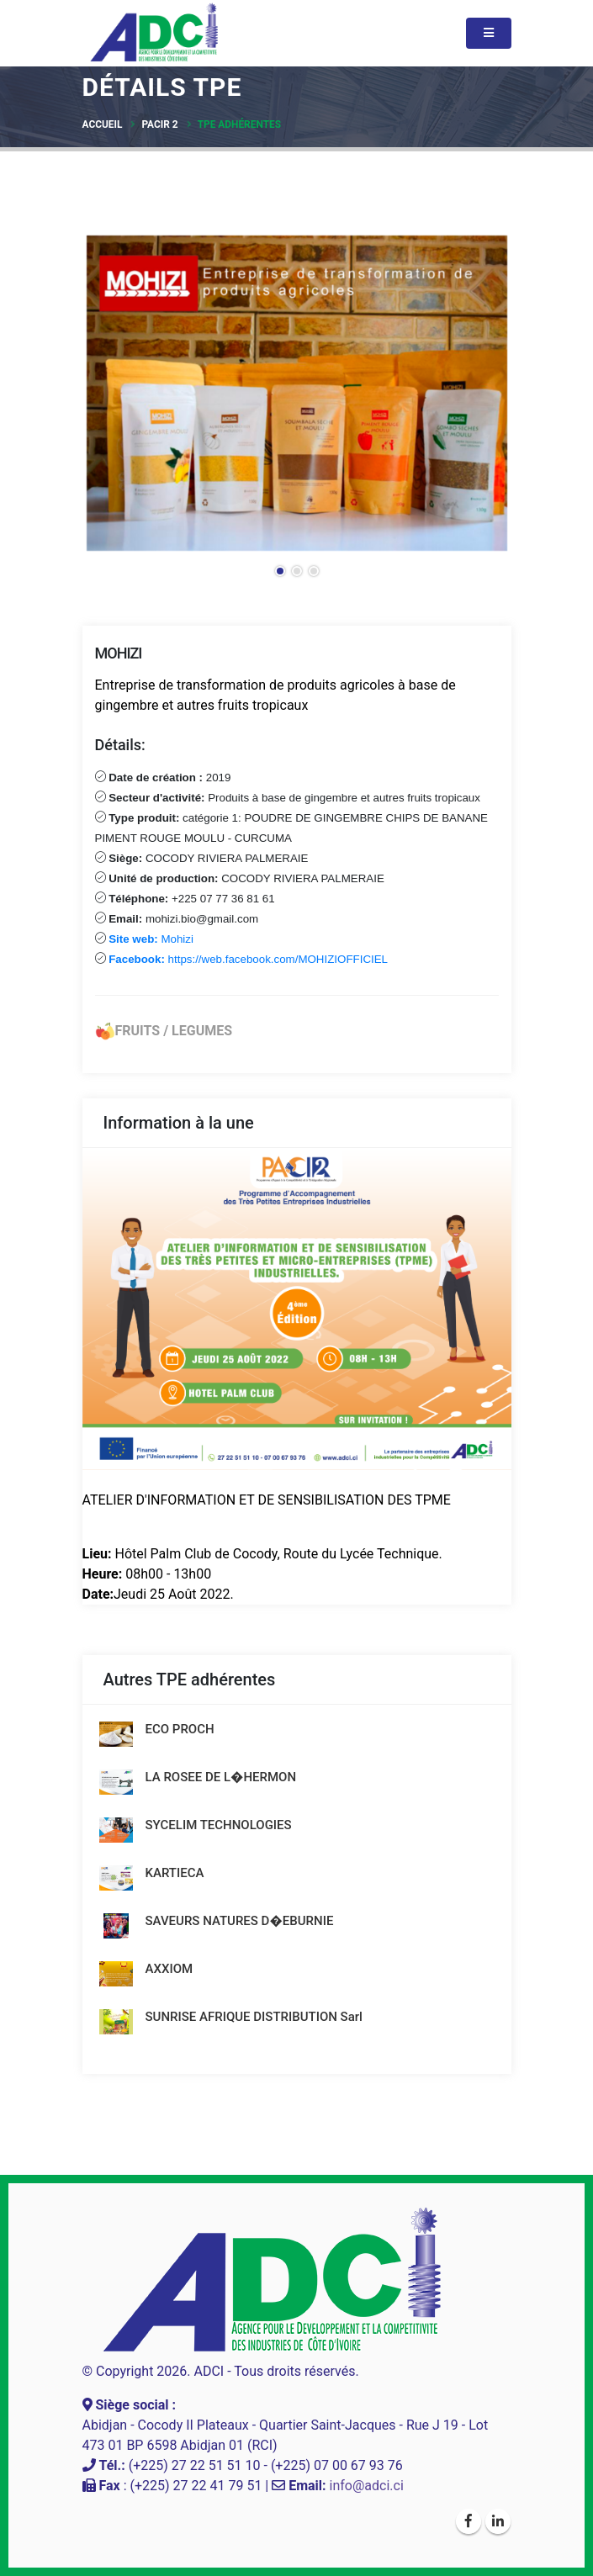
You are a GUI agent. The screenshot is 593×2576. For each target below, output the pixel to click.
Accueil (102, 124)
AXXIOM (169, 1968)
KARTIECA (175, 1872)
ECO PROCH (180, 1729)
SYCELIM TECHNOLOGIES (219, 1825)
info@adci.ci (367, 2486)
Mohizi (153, 939)
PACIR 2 (159, 124)
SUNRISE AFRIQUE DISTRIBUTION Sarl (254, 2016)
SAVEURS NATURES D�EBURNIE (240, 1920)
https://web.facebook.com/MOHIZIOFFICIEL (247, 959)
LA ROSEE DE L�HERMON (221, 1777)
